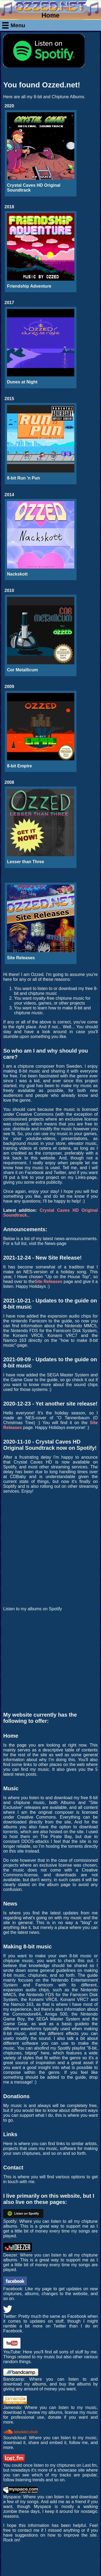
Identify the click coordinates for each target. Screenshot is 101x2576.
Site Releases (48, 1281)
